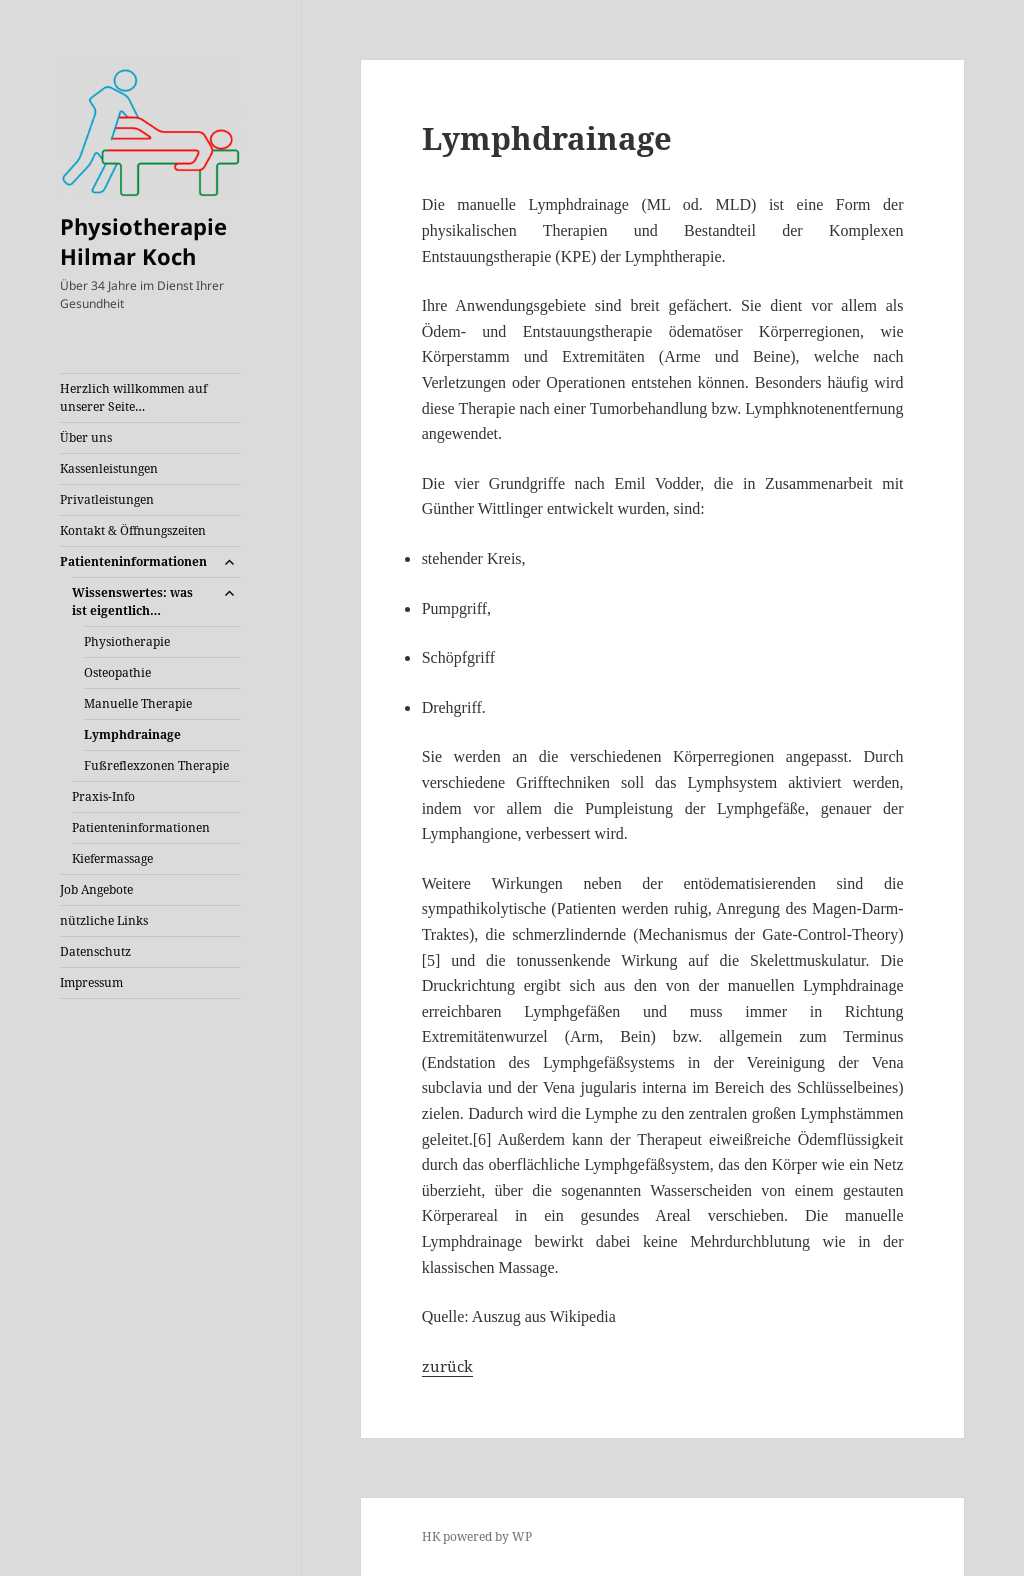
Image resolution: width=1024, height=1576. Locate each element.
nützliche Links (104, 920)
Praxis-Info (103, 796)
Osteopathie (117, 672)
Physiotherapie (127, 641)
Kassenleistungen (109, 468)
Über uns (86, 437)
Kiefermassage (112, 858)
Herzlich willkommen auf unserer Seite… (133, 397)
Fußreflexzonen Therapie (156, 765)
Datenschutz (95, 951)
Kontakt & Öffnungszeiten (133, 530)
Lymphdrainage (132, 734)
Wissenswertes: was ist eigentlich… (132, 601)
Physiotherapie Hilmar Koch (143, 241)
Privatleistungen (107, 499)
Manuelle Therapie (138, 703)
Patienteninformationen (133, 561)
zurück (447, 1366)
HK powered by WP (477, 1536)
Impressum (91, 982)
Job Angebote (96, 889)
